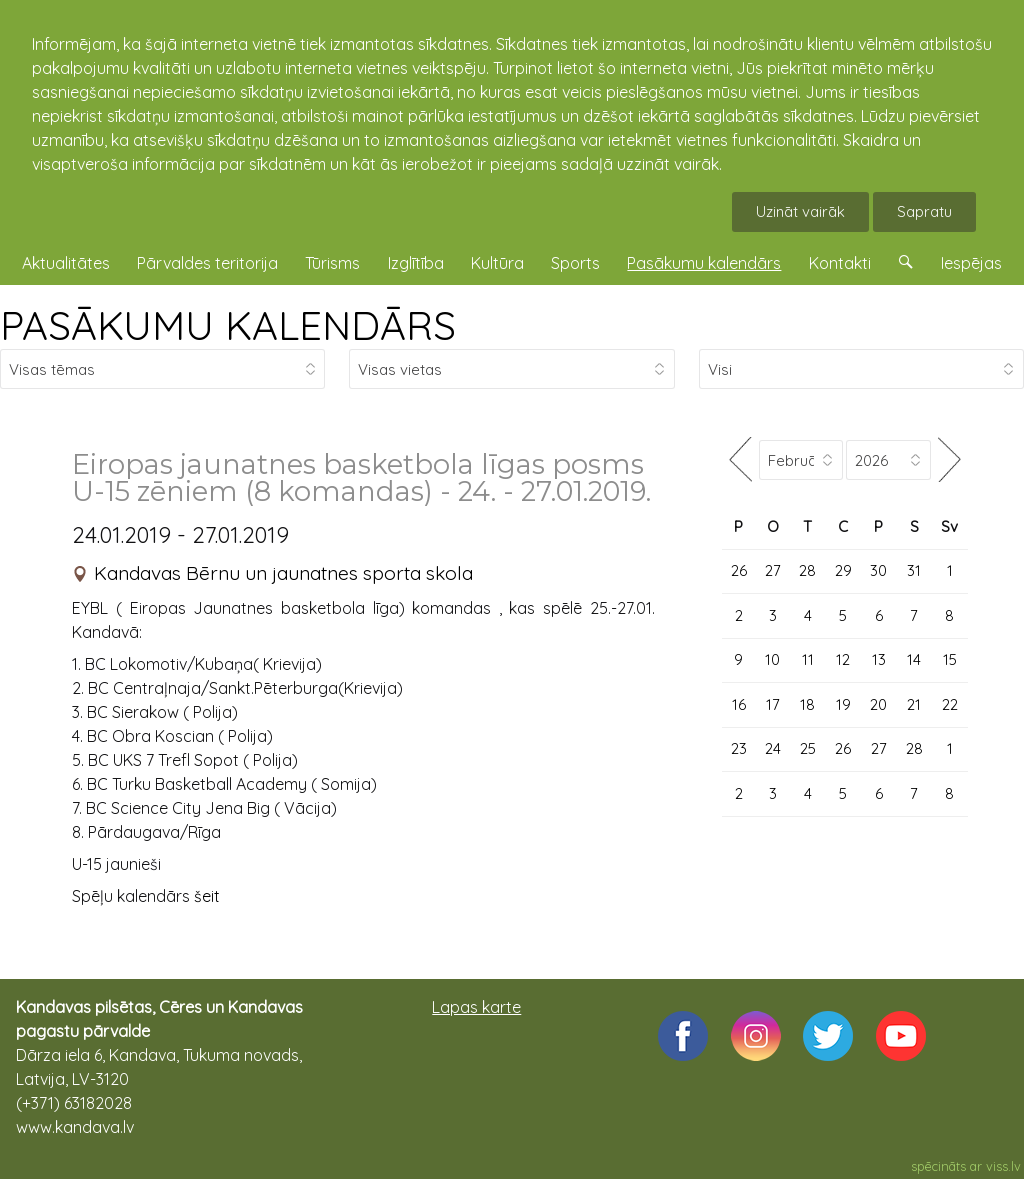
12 (843, 659)
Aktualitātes (66, 263)
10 (772, 659)
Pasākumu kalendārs (704, 263)
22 (950, 704)
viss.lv (1003, 1166)
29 (843, 570)
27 (773, 570)
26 (739, 570)
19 (843, 704)
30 (878, 570)
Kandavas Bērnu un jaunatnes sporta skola (283, 573)
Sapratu (924, 211)
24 (773, 748)
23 (739, 748)
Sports (575, 263)
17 (773, 704)
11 (808, 659)
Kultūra (497, 263)
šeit (207, 896)
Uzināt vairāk (800, 211)
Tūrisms (332, 263)
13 (879, 659)
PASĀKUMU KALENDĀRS (228, 325)
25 (808, 748)
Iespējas (971, 263)
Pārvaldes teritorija (207, 263)
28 (807, 570)
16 (739, 704)
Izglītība (416, 263)
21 (914, 704)
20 (878, 704)
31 (914, 570)
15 (950, 659)
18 (807, 704)
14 (914, 659)
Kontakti (840, 263)
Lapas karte (476, 1007)
